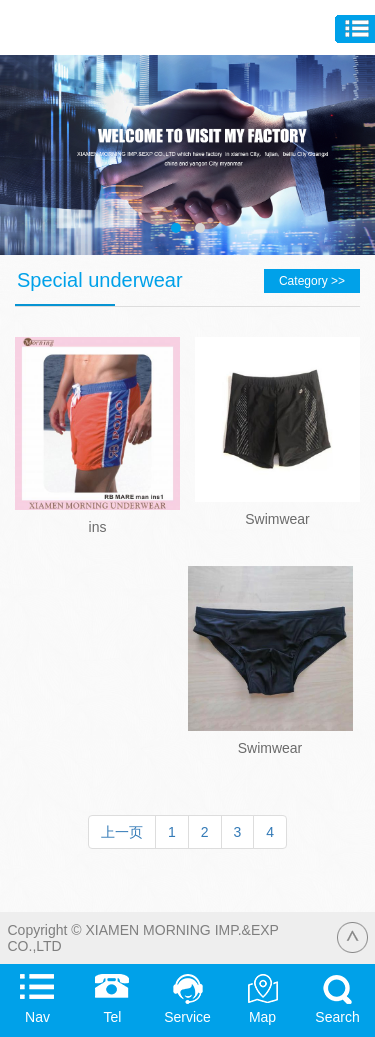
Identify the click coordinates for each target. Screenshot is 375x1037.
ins (98, 527)
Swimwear (277, 519)
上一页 (122, 832)
